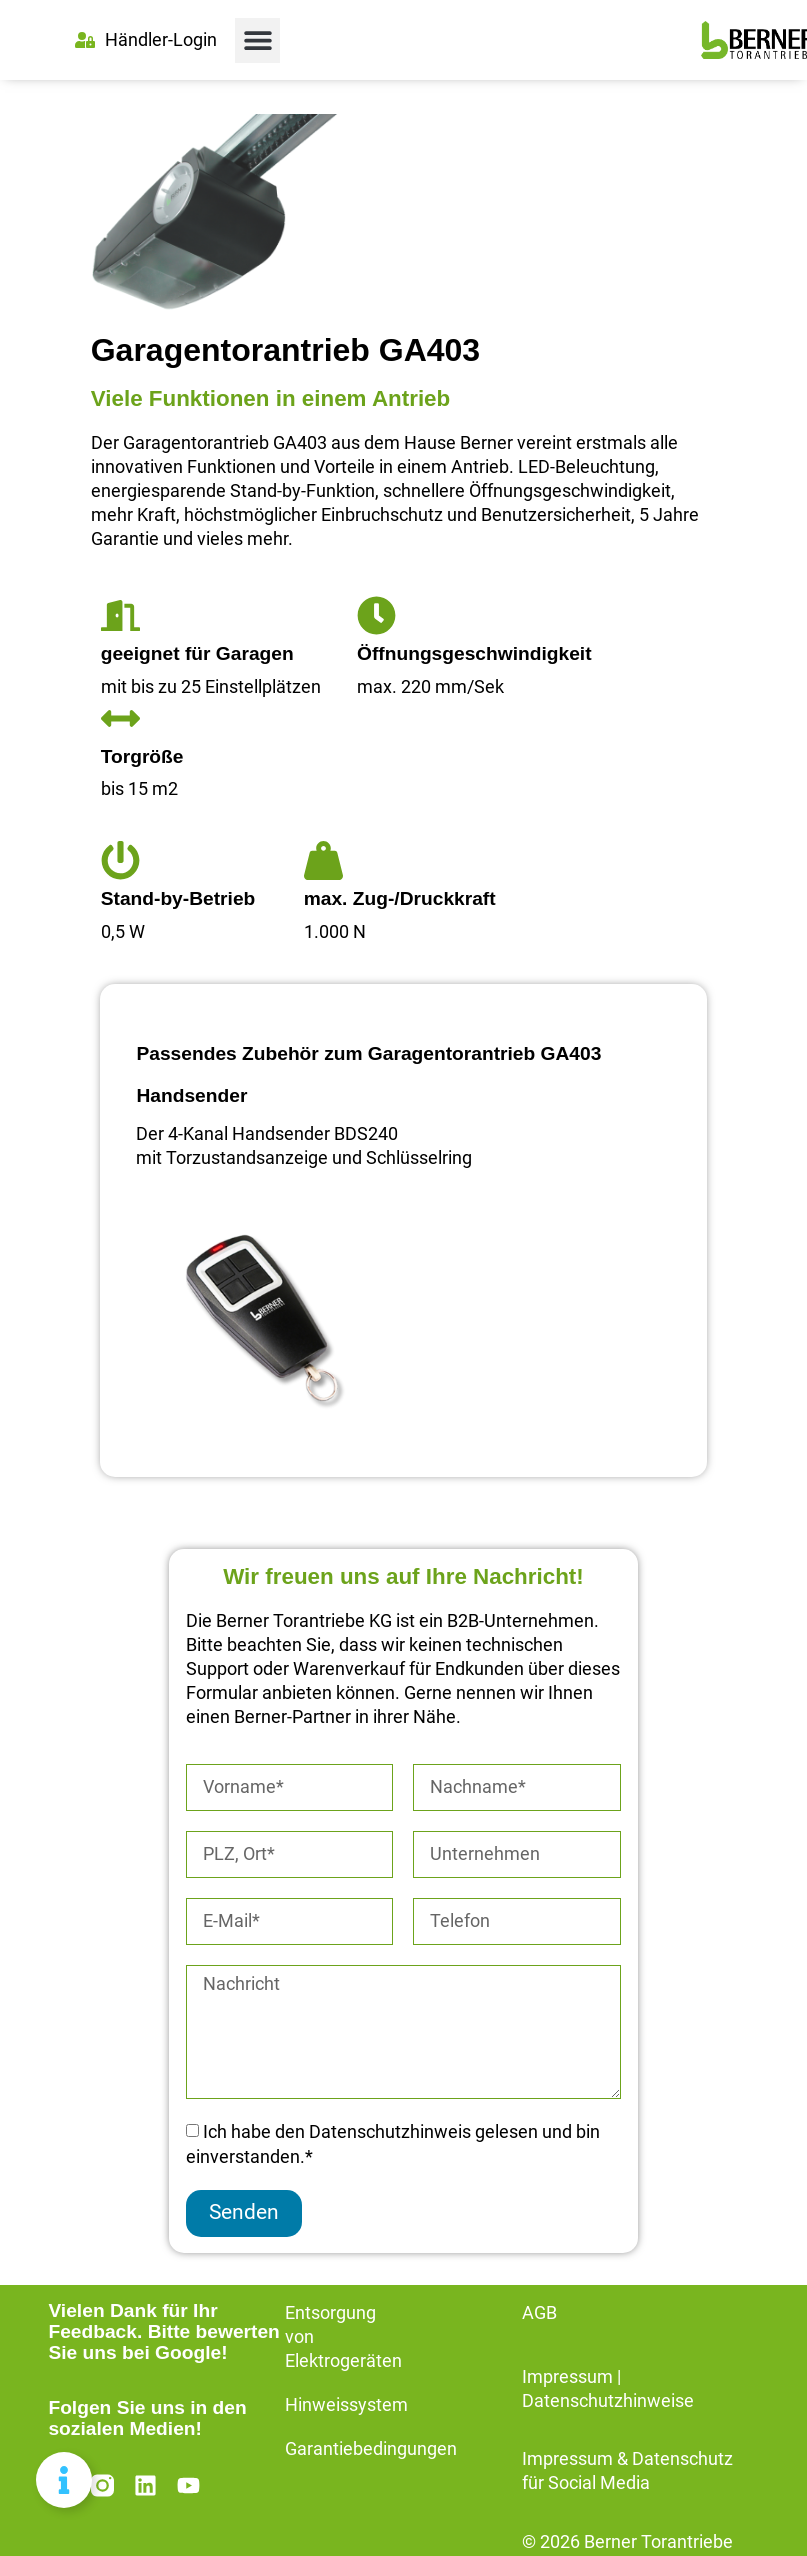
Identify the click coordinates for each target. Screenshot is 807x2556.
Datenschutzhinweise (608, 2401)
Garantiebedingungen (371, 2449)
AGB (539, 2313)
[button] (257, 40)
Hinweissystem (346, 2405)
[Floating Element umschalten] (64, 2480)
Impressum (567, 2377)
